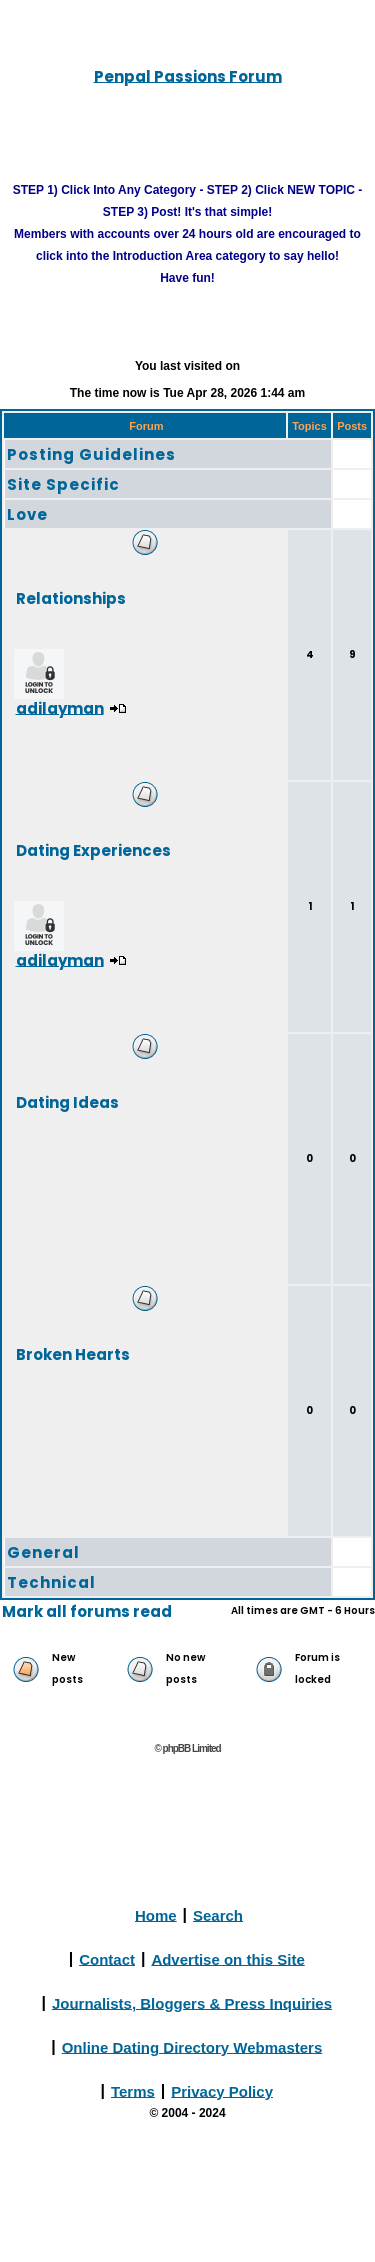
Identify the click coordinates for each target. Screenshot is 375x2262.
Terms (133, 2090)
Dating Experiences (93, 849)
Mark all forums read (87, 1611)
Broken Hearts (73, 1353)
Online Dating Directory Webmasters (192, 2046)
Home (156, 1914)
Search (218, 1914)
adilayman (60, 707)
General (43, 1552)
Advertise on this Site (227, 1958)
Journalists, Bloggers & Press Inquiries (192, 2002)
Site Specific (63, 484)
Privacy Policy (222, 2090)
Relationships (71, 597)
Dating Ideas (67, 1101)
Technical (51, 1582)
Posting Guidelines (91, 454)
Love (27, 514)
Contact (107, 1958)
